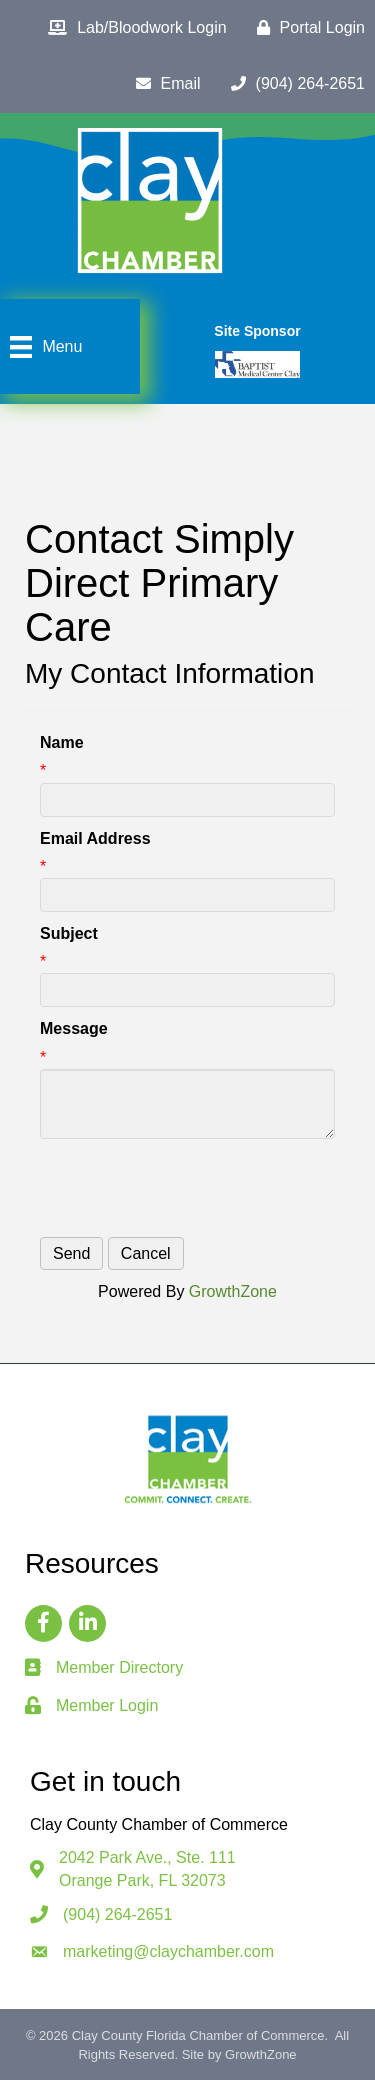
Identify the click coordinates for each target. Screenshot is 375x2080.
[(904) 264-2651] (293, 84)
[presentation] (192, 1188)
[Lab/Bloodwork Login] (132, 28)
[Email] (163, 84)
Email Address (95, 838)
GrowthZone (233, 1291)
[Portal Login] (306, 28)
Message (74, 1028)
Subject (69, 933)
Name (62, 742)
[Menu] (43, 347)
